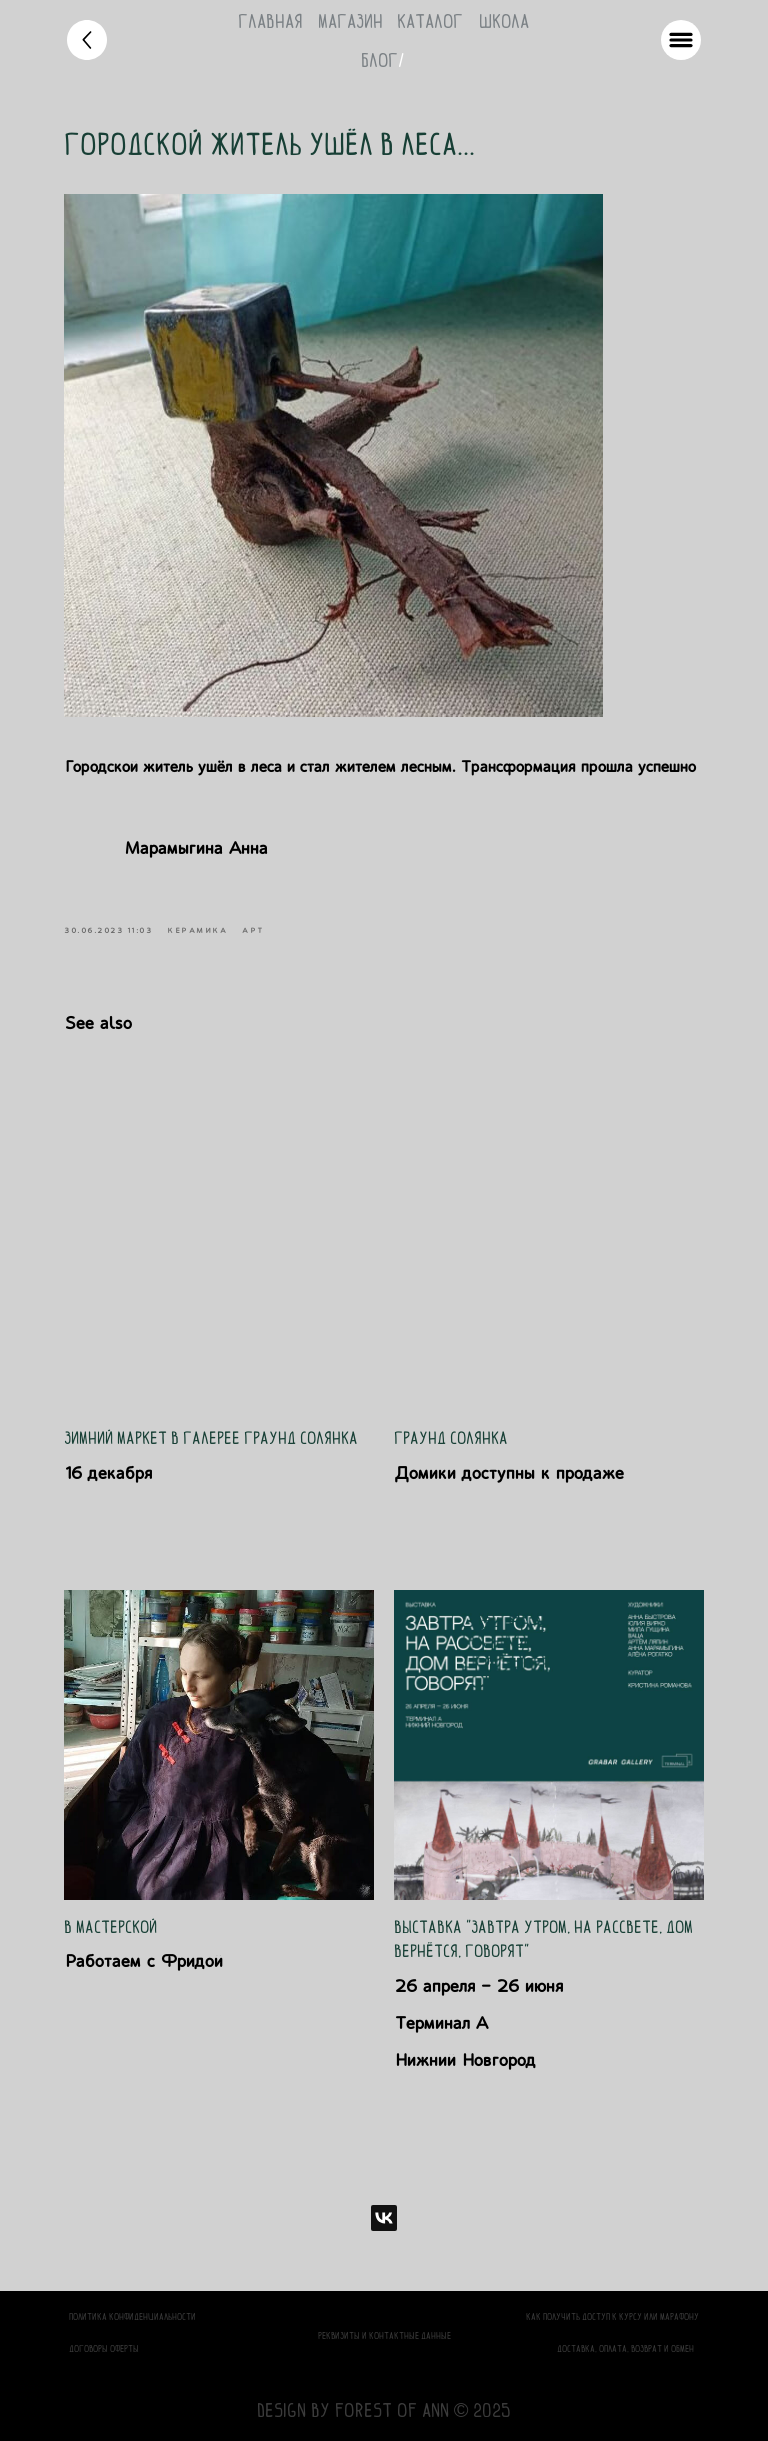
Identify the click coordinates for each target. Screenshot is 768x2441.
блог (379, 60)
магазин (350, 21)
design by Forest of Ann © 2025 (384, 2410)
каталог (430, 21)
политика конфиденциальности (132, 2316)
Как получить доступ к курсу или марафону (612, 2316)
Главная (270, 21)
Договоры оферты (104, 2348)
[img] (87, 40)
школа (504, 21)
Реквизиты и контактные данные (384, 2335)
